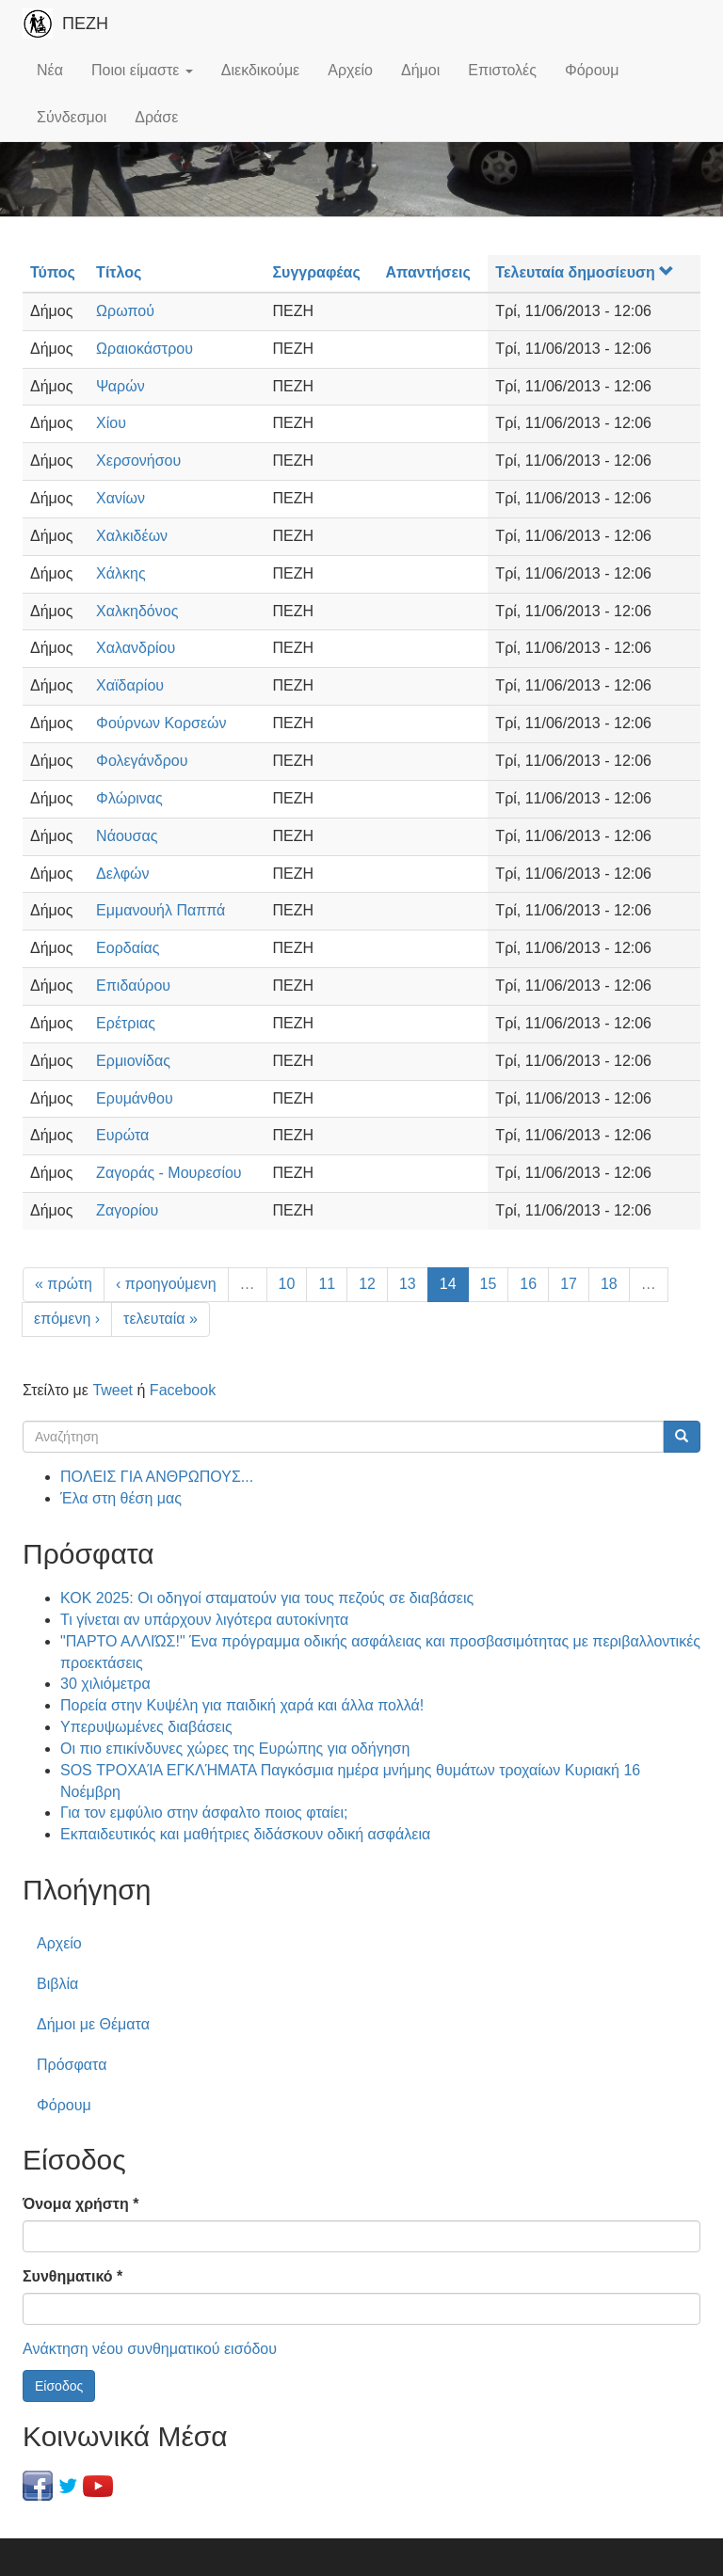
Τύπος (52, 272)
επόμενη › (67, 1319)
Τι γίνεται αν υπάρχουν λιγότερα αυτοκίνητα (204, 1620)
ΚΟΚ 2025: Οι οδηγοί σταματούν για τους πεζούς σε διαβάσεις (267, 1598)
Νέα (50, 70)
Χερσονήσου (138, 461)
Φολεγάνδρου (141, 761)
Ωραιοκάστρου (144, 349)
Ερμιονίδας (133, 1061)
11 (326, 1284)
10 (287, 1284)
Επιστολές (502, 70)
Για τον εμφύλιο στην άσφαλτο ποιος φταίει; (203, 1813)
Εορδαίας (127, 948)
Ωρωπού (125, 311)
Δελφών (122, 874)
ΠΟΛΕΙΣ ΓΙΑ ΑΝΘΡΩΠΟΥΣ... (156, 1477)
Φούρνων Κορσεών (161, 723)
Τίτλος (118, 272)
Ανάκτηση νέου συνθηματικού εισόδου (150, 2349)
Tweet (112, 1390)
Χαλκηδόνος (137, 611)
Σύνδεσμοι (71, 117)
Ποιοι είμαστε (142, 70)
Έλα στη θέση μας (121, 1498)
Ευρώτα (122, 1135)
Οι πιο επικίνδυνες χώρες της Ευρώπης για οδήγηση (235, 1749)
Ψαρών (120, 386)
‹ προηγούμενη (166, 1284)
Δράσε (156, 117)
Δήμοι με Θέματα (93, 2024)
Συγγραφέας (316, 272)
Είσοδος (59, 2385)
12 (367, 1284)
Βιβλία (57, 1984)
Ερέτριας (125, 1023)
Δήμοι (420, 70)
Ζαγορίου (127, 1210)
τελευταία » (160, 1319)
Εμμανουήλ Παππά (160, 910)
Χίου (111, 423)
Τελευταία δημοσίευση (584, 272)
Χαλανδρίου (135, 648)
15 (488, 1284)
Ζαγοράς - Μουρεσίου (169, 1173)
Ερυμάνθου (134, 1098)
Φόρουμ (592, 70)
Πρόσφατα (71, 2065)
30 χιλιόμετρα (105, 1684)
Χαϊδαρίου (130, 685)
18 (609, 1284)
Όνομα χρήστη (80, 2204)
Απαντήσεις (428, 272)
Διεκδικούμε (260, 70)
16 (528, 1284)
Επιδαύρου (133, 986)
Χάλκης (121, 573)
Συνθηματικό (72, 2276)
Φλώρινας (129, 798)
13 (407, 1284)
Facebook (183, 1390)
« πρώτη (63, 1284)
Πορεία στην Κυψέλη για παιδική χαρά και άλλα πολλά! (242, 1705)
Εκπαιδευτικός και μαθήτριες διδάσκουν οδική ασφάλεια (245, 1834)
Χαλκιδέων (132, 536)
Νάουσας (126, 836)
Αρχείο (350, 70)
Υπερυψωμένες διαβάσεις (146, 1727)
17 (568, 1284)
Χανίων (120, 498)
